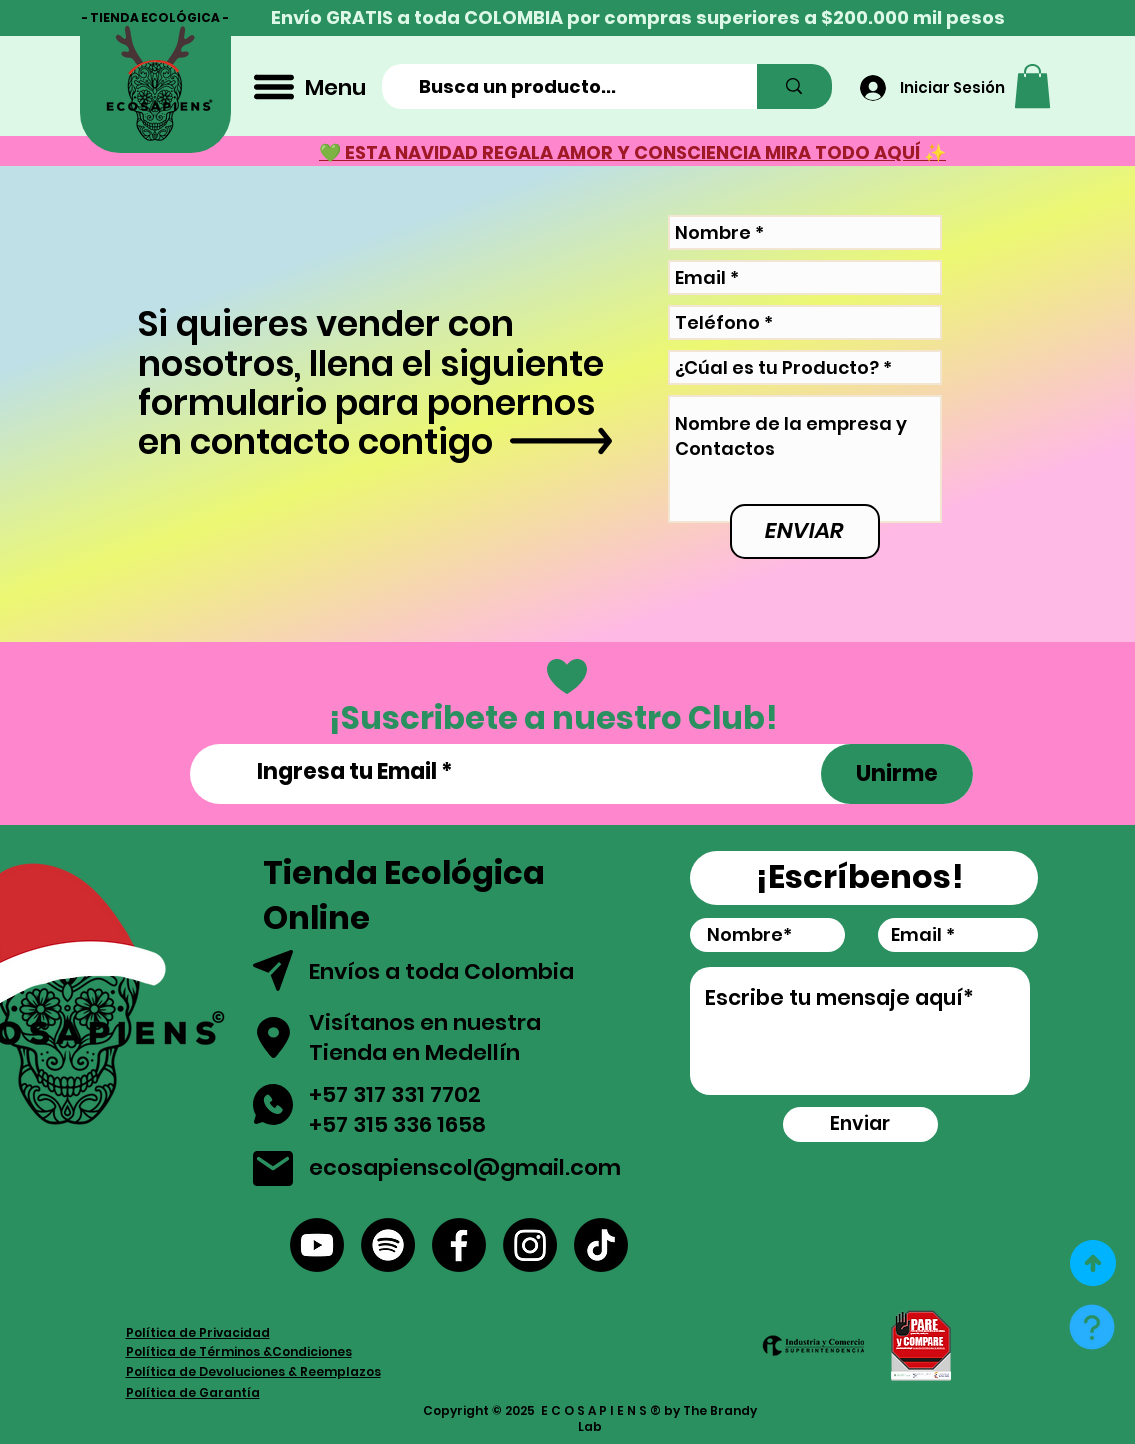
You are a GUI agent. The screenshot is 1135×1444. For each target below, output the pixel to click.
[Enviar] (860, 1124)
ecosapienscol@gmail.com (465, 1167)
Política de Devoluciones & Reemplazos (253, 1371)
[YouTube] (317, 1245)
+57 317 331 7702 (395, 1094)
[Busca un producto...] (567, 86)
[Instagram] (530, 1245)
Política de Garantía (193, 1392)
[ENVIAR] (805, 531)
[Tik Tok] (601, 1245)
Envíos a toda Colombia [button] (444, 971)
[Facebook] (459, 1245)
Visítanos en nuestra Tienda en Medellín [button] (425, 1038)
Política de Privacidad (198, 1332)
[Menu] (308, 87)
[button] (1032, 86)
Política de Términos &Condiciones (239, 1351)
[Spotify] (388, 1245)
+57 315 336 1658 (397, 1124)
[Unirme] (897, 774)
